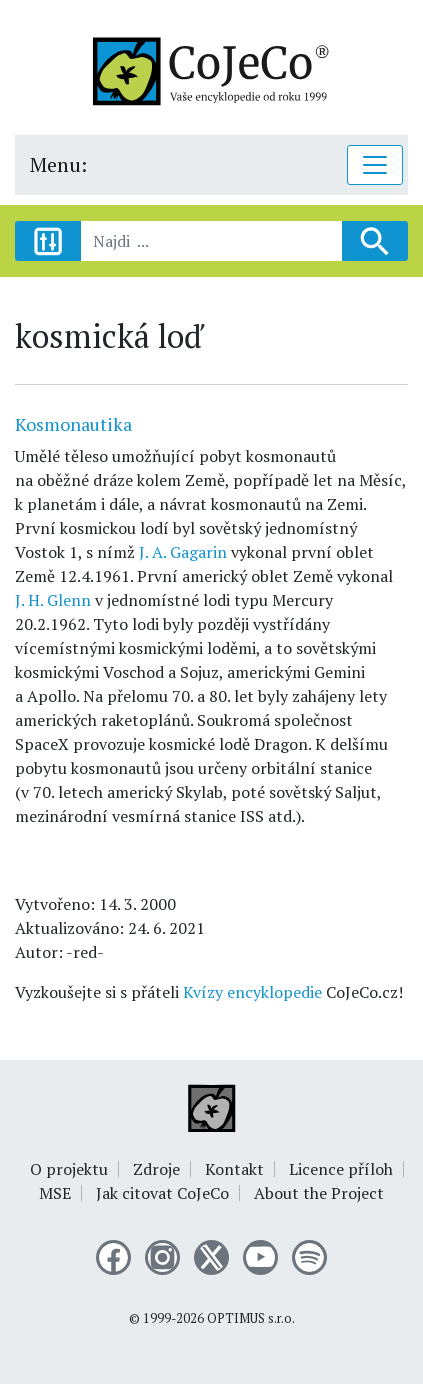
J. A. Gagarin (181, 552)
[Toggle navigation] (375, 165)
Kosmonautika (73, 424)
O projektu (69, 1169)
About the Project (319, 1193)
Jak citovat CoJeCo (162, 1193)
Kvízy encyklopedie (252, 992)
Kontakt (234, 1169)
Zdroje (156, 1169)
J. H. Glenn (53, 600)
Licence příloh (341, 1169)
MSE (55, 1193)
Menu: (58, 164)
